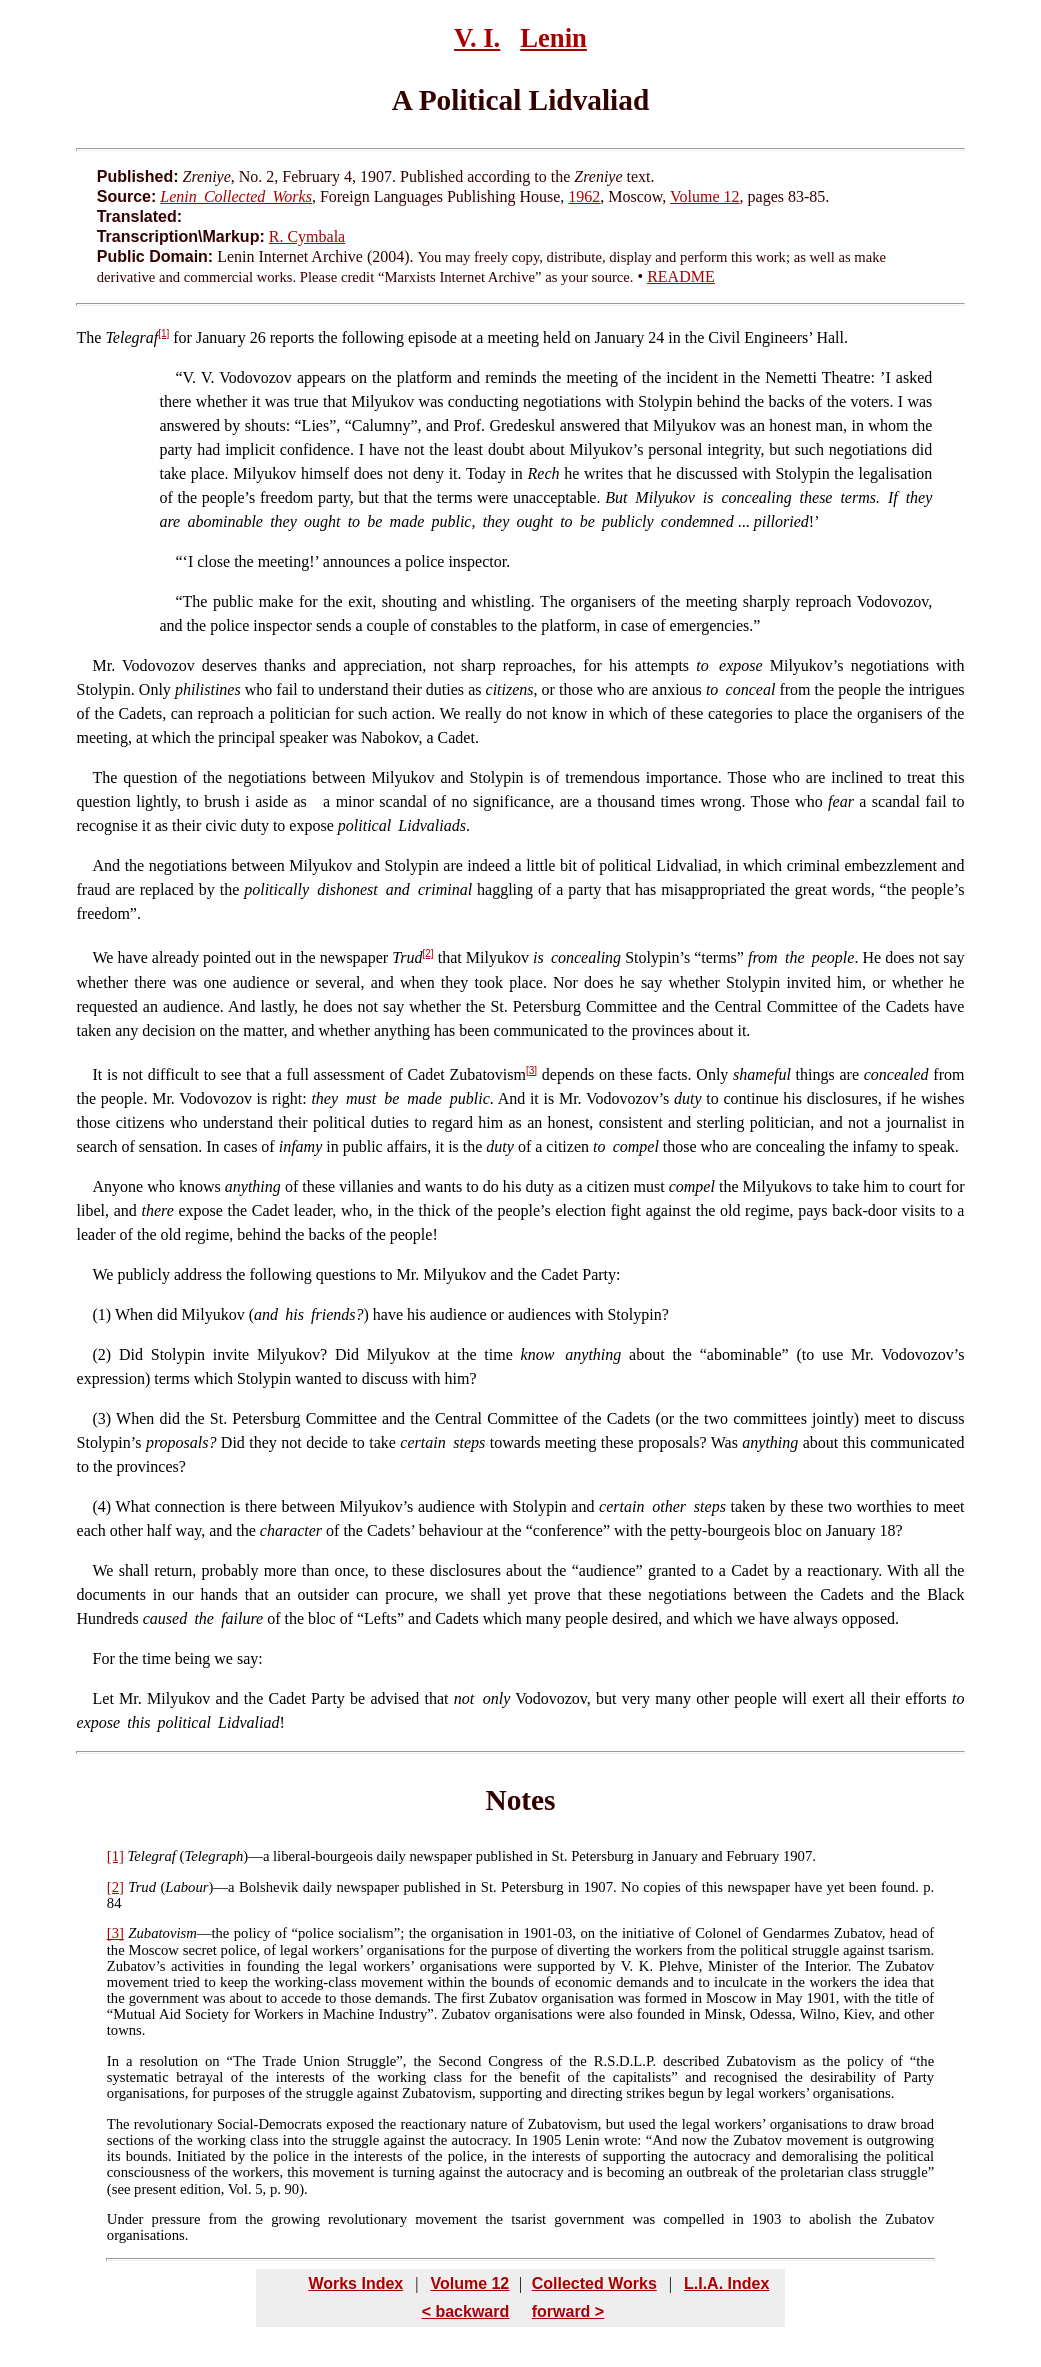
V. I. (477, 38)
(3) (102, 1418)
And (107, 865)
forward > (568, 2311)
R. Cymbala (307, 236)
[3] (531, 1070)
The (89, 337)
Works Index (355, 2283)
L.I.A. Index (726, 2283)
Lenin (553, 38)
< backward (466, 2311)
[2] (427, 953)
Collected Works (594, 2283)
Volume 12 (704, 196)
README (681, 276)
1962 (584, 196)
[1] (163, 333)
